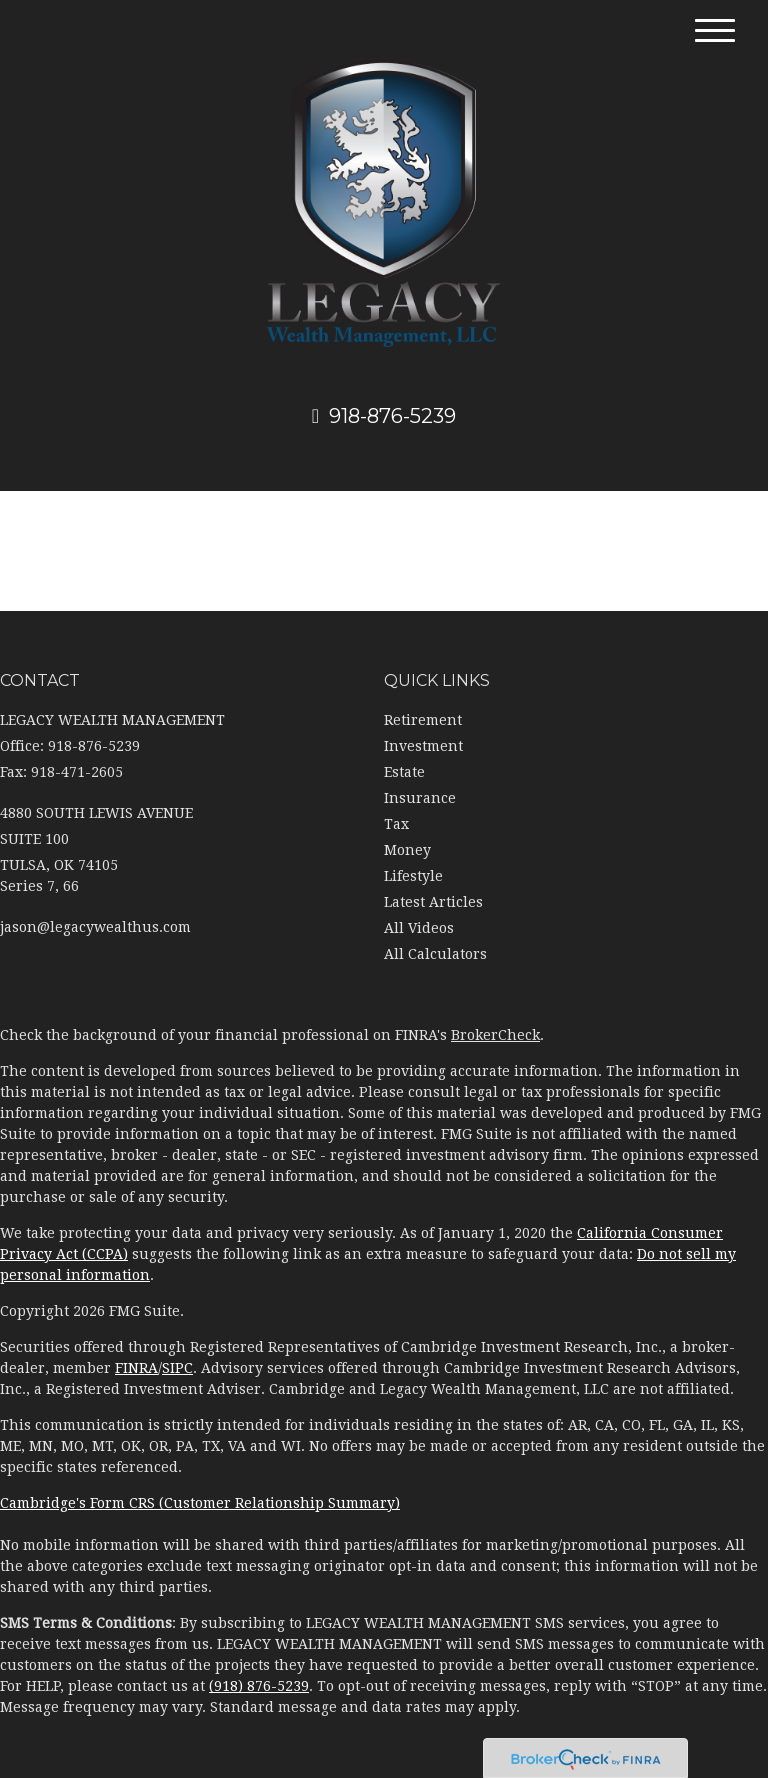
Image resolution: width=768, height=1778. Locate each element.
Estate (404, 772)
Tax (396, 824)
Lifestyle (413, 876)
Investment (423, 746)
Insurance (420, 798)
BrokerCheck (495, 1035)
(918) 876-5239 (259, 1686)
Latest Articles (433, 902)
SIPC (177, 1368)
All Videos (419, 928)
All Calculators (435, 954)
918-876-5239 (384, 416)
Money (407, 850)
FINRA (136, 1368)
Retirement (423, 720)
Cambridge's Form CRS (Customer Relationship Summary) (200, 1503)
